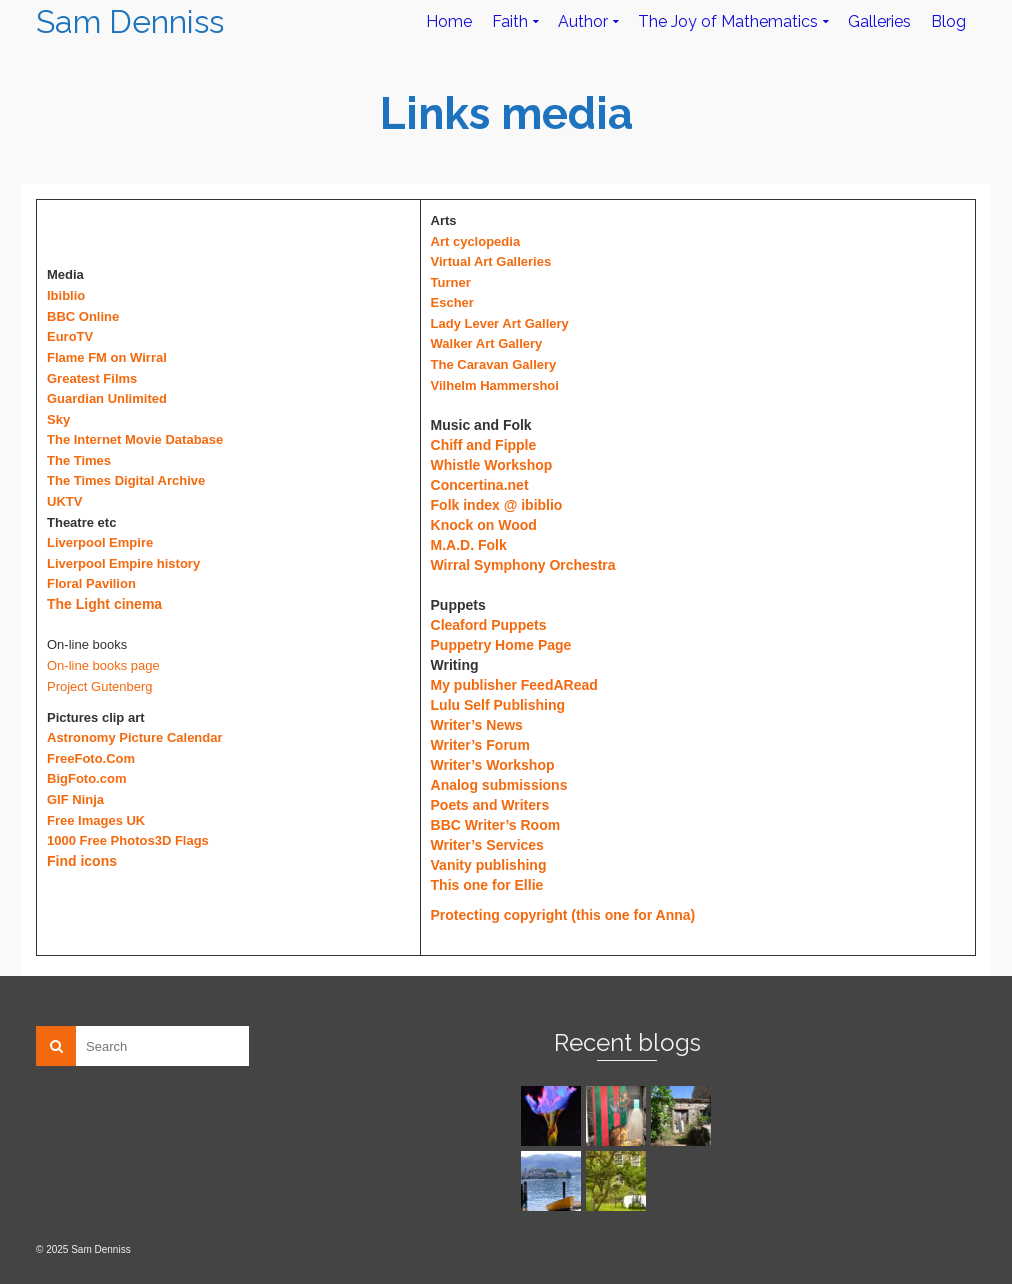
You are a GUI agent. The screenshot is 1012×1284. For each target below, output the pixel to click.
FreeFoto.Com (91, 758)
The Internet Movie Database (135, 439)
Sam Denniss (130, 21)
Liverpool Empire (100, 542)
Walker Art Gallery (487, 343)
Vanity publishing (489, 865)
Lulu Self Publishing (498, 705)
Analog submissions (499, 785)
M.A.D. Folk (469, 545)
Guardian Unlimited (107, 398)
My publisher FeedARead (514, 685)
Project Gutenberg (100, 686)
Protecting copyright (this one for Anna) (563, 915)
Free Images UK (96, 820)
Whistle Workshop (492, 465)
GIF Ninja (75, 799)
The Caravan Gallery (494, 364)
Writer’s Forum (480, 745)
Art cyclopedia (476, 241)
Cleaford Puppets (489, 625)
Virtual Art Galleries (491, 261)
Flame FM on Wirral (107, 357)
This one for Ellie (487, 885)
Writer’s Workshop (493, 765)
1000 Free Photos (101, 840)
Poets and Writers (490, 805)
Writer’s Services (487, 845)
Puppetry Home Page (501, 645)
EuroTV (70, 336)
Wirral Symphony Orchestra (523, 565)
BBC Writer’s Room (496, 825)
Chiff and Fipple (484, 445)
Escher (452, 302)
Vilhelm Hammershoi (495, 385)
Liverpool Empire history (123, 563)
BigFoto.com (86, 778)
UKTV (64, 501)
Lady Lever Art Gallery (500, 323)
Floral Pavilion (91, 583)
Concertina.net (480, 485)
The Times (79, 460)
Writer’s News (477, 725)
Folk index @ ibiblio (497, 505)
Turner (451, 282)
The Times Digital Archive (126, 480)
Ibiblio (66, 295)
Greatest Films (92, 378)
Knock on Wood (484, 525)
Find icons (82, 861)
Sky (58, 419)
